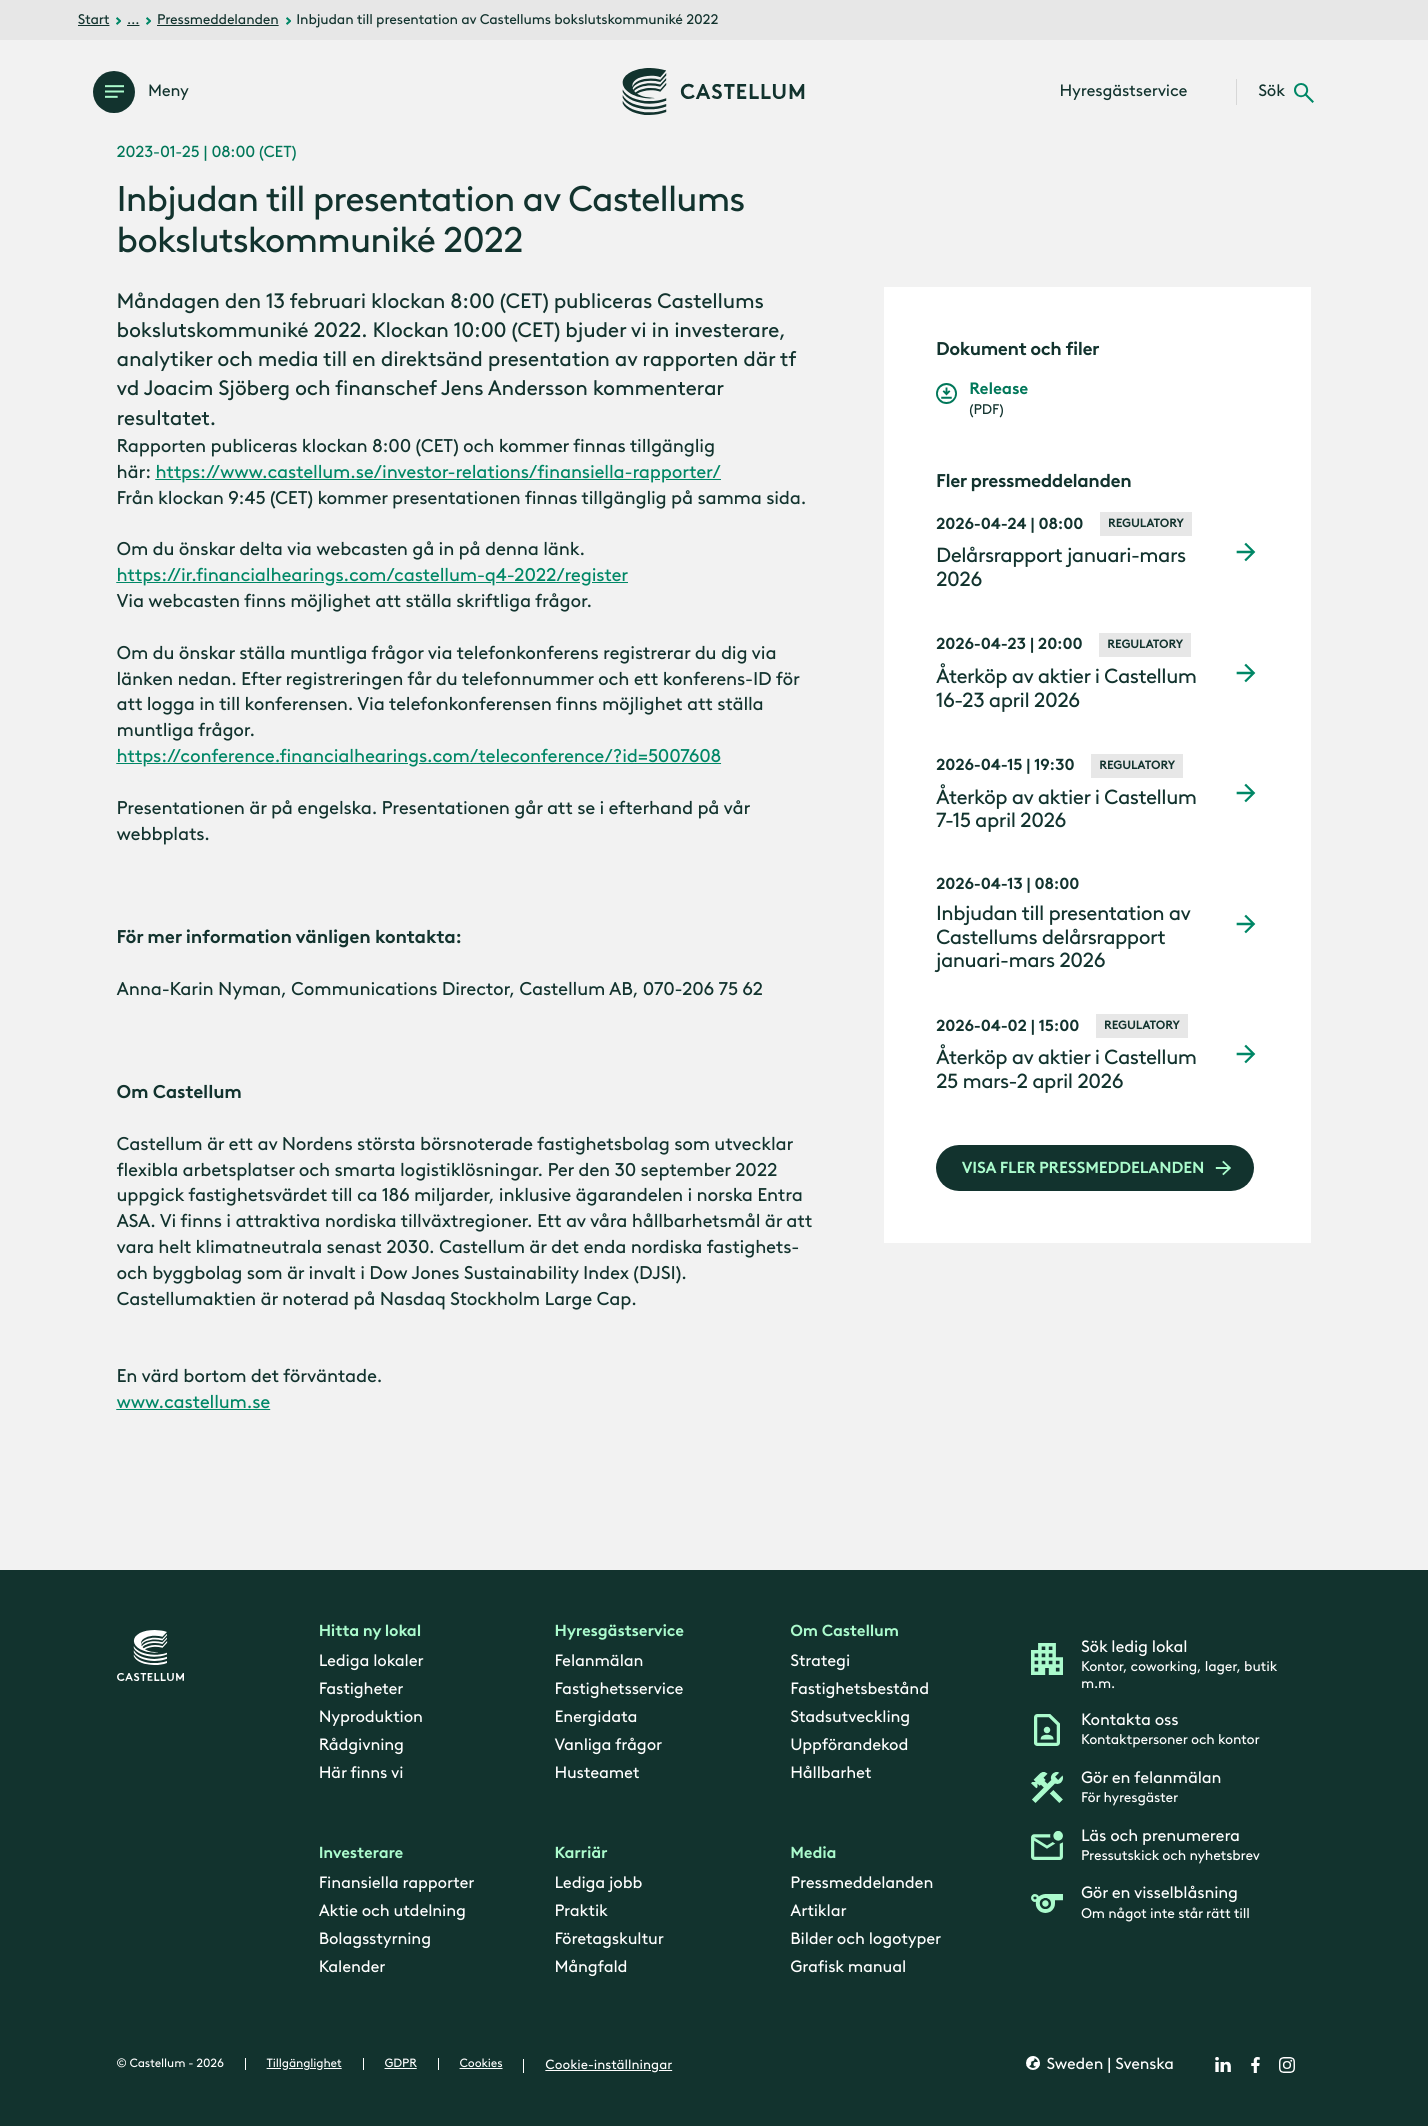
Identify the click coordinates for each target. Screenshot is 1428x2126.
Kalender (352, 1967)
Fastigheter (361, 1689)
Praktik (580, 1911)
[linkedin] (1223, 2065)
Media (813, 1853)
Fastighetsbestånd (859, 1689)
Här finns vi (361, 1773)
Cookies (481, 2064)
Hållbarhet (830, 1773)
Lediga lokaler (371, 1661)
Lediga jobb (598, 1883)
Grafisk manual (848, 1967)
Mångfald (590, 1967)
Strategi (820, 1661)
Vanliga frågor (608, 1745)
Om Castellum (844, 1631)
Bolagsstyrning (375, 1939)
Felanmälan (598, 1661)
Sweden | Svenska (1108, 2064)
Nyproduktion (371, 1717)
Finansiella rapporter (397, 1883)
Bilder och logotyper (865, 1939)
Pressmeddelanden (218, 19)
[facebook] (1255, 2065)
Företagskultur (608, 1939)
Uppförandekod (849, 1745)
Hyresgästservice (618, 1631)
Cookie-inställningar (608, 2065)
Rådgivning (361, 1745)
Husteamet (596, 1773)
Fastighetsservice (618, 1689)
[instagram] (1287, 2065)
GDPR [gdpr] (401, 2064)
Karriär (580, 1853)
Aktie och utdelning (392, 1911)
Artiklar (818, 1911)
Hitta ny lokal (370, 1631)
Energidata (595, 1717)
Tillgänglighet (304, 2064)
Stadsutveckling (850, 1717)
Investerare (361, 1853)
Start (94, 19)
